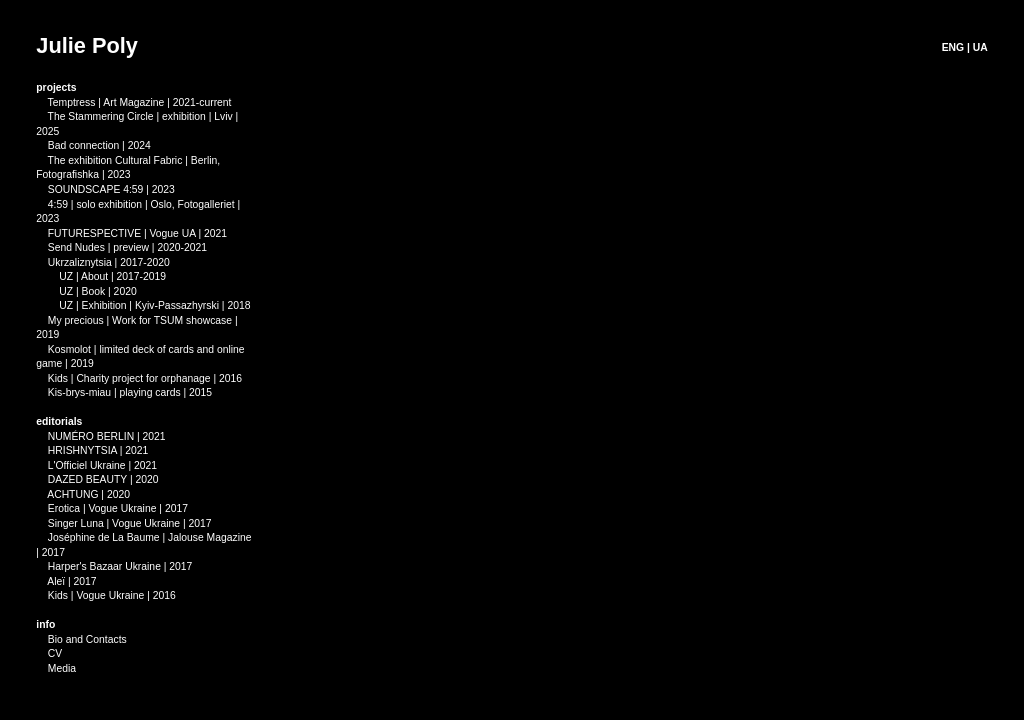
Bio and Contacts (87, 639)
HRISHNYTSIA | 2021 (98, 450)
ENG (953, 47)
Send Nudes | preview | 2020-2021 (121, 247)
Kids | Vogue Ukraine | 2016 (106, 595)
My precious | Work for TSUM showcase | (136, 320)
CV (55, 653)
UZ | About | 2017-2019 (102, 276)
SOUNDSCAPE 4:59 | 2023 (111, 189)
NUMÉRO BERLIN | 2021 (107, 436)
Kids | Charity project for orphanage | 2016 (139, 378)
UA (980, 47)
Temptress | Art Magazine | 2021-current (140, 102)
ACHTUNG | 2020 (88, 494)
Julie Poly (87, 45)
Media (62, 668)
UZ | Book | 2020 (87, 291)
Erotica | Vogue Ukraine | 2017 (118, 508)
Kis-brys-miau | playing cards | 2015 (130, 392)
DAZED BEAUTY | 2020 (103, 479)
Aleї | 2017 (66, 581)
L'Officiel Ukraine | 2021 (102, 465)
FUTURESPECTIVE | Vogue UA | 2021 (137, 233)
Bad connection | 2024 (93, 145)
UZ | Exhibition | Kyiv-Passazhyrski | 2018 (154, 305)
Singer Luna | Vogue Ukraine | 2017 (130, 523)
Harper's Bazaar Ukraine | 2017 (114, 566)
